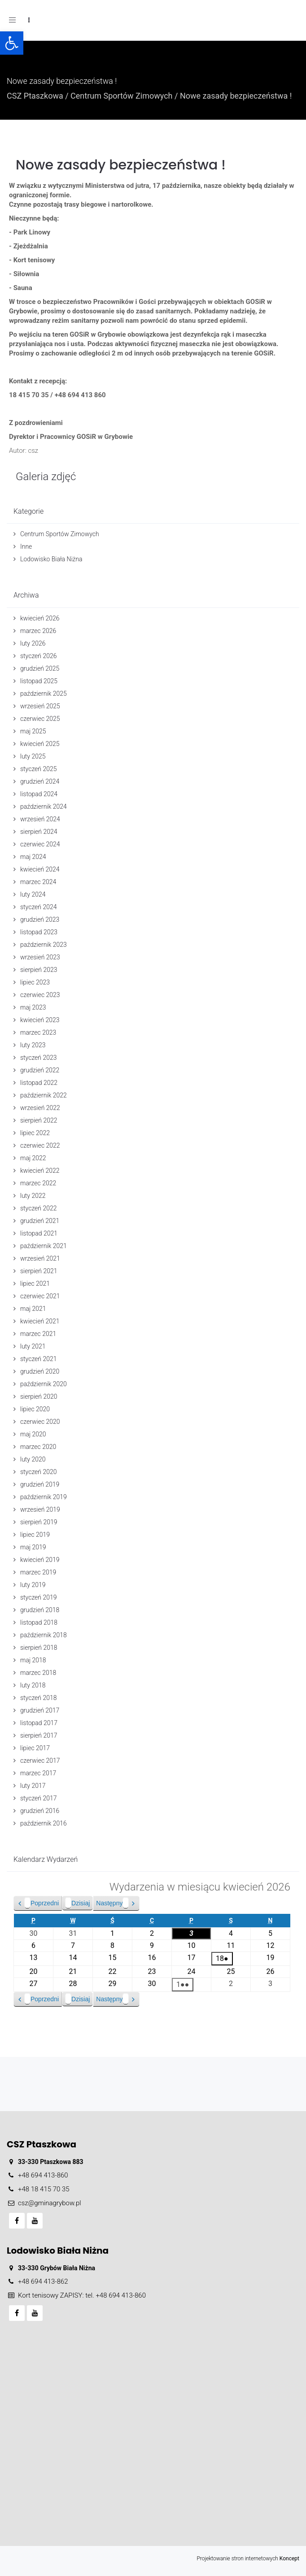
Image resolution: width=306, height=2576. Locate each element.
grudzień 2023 (39, 919)
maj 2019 (33, 1547)
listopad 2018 (38, 1622)
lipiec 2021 (35, 1283)
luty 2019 (32, 1584)
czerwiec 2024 (40, 844)
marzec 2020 (38, 1446)
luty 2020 (32, 1459)
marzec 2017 (38, 1773)
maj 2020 (33, 1434)
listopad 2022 (38, 1082)
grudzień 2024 (39, 781)
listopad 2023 (38, 932)
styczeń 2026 (38, 655)
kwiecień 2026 (40, 618)
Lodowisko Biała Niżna (51, 559)
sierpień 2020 (38, 1396)
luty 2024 (32, 894)
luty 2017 (32, 1785)
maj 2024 (33, 856)
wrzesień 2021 (40, 1258)
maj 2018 (33, 1660)
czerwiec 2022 (40, 1145)
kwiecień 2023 (40, 1019)
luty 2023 (32, 1045)
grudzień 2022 (39, 1070)
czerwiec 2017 (40, 1760)
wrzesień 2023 (40, 957)
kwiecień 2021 (40, 1321)
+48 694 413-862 (43, 2281)
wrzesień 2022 (40, 1107)
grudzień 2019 (39, 1484)
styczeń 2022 (38, 1208)
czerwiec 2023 (40, 994)
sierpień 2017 (38, 1735)
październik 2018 (43, 1635)
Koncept (289, 2558)
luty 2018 (32, 1685)
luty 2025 (32, 756)
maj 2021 (33, 1308)
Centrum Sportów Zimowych (121, 95)
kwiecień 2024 (40, 869)
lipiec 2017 (35, 1748)
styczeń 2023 (38, 1057)
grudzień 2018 (39, 1609)
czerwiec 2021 (40, 1296)
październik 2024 (43, 806)
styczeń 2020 (38, 1471)
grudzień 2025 (39, 668)
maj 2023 (33, 1007)
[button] (11, 43)
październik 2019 (43, 1496)
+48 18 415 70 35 (44, 2189)
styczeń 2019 (38, 1597)
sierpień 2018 (38, 1647)
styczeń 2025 (38, 768)
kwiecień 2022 (40, 1170)
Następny (112, 1903)
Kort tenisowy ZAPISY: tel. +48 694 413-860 (82, 2295)
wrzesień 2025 (40, 706)
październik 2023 (43, 944)
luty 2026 (32, 643)
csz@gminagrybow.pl (49, 2203)
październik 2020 (43, 1384)
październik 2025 (43, 693)
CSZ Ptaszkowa (35, 95)
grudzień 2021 (39, 1220)
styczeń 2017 (38, 1798)
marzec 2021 (38, 1333)
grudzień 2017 (39, 1710)
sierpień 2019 (38, 1522)
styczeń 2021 (38, 1358)
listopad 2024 (38, 794)
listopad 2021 (38, 1233)
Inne (26, 546)
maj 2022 (33, 1158)
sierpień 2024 (38, 831)
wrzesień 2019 (40, 1509)
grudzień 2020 (39, 1371)
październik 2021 (43, 1245)
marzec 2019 (38, 1572)
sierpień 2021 (38, 1271)
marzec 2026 (38, 630)
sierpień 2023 (38, 969)
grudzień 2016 (39, 1810)
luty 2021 (32, 1346)
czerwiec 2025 (40, 718)
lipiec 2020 (35, 1409)
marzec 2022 (38, 1183)
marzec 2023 (38, 1032)
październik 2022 (43, 1095)
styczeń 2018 (38, 1697)
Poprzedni (41, 1903)
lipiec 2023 (35, 982)
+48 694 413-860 (43, 2175)
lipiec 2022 (35, 1132)
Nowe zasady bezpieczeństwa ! (121, 165)
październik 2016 (43, 1823)
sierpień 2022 (38, 1120)
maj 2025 (33, 731)
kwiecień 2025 (40, 743)
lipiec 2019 (35, 1534)
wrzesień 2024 (40, 819)
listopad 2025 (38, 681)
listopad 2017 (38, 1722)
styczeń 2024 (38, 907)
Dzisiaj (77, 1903)
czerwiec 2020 (40, 1421)
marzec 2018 (38, 1672)
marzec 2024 (38, 881)
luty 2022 (32, 1195)
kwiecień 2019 (40, 1559)
